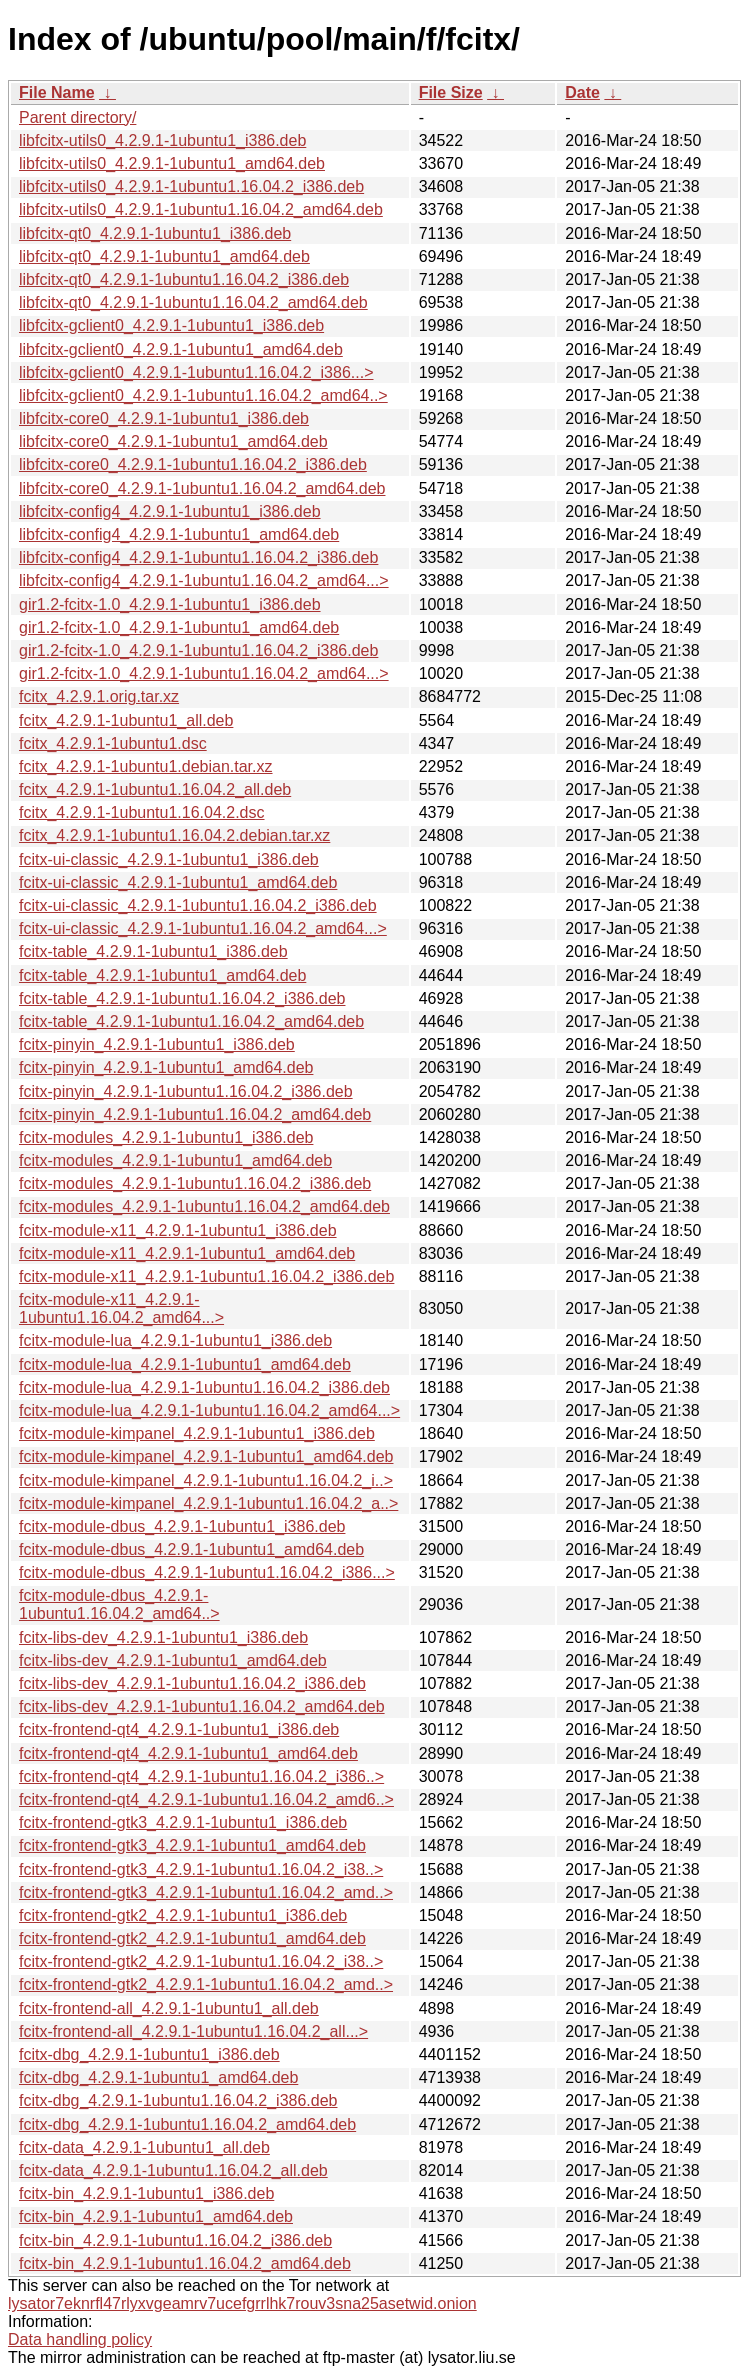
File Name (57, 92)
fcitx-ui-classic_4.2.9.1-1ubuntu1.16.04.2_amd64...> (203, 928)
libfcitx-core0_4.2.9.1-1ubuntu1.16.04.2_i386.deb (193, 464)
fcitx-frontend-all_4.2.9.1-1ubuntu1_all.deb (169, 2008)
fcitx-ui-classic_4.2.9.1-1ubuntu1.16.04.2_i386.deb (198, 905)
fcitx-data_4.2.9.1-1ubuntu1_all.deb (144, 2147)
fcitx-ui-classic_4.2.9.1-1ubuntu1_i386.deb (169, 859)
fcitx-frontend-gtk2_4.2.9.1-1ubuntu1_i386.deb (183, 1915)
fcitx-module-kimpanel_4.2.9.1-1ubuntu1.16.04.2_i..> (206, 1480)
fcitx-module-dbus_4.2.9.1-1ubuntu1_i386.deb (182, 1526)
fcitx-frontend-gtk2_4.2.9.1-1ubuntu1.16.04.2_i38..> (201, 1961)
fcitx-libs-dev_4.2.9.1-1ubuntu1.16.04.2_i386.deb (192, 1683)
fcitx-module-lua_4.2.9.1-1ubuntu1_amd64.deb (185, 1364)
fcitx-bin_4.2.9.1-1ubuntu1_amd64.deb (156, 2216)
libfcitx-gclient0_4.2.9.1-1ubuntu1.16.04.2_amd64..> (203, 395)
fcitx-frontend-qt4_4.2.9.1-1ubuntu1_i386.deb (179, 1729)
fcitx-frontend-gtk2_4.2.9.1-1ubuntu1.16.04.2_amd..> (206, 1984)
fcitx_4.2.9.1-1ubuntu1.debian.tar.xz (146, 766)
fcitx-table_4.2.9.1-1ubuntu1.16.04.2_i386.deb (182, 998)
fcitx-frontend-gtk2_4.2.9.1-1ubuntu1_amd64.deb (192, 1938)
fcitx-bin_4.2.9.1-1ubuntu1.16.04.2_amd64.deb (185, 2263)
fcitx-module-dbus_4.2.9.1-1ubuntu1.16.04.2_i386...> (207, 1572)
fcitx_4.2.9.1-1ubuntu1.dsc (113, 743)
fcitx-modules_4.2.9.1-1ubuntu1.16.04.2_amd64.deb (204, 1206)
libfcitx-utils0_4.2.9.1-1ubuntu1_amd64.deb (172, 163)
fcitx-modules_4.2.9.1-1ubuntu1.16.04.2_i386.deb (195, 1183)
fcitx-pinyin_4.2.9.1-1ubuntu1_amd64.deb (166, 1067)
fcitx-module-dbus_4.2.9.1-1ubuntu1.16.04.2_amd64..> (119, 1604)
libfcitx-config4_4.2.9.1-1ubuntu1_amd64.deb (179, 534)
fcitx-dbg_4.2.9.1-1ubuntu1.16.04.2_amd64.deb (187, 2124)
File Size (451, 92)
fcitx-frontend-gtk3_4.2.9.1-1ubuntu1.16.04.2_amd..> (206, 1892)
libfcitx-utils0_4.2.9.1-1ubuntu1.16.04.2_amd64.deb (201, 209)
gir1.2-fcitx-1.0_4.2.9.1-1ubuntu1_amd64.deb (179, 627)
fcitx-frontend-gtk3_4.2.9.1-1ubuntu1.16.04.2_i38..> (201, 1869)
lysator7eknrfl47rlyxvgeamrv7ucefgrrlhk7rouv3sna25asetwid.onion (242, 2303)
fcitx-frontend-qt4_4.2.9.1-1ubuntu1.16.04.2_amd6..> (206, 1799)
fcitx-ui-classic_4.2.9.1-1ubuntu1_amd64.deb (178, 882)
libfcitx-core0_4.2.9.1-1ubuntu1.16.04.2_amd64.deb (202, 488)
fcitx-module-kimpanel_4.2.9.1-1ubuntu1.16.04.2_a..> (208, 1503)
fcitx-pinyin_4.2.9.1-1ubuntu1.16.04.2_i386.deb (186, 1091)
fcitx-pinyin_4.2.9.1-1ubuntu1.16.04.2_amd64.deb (195, 1114)
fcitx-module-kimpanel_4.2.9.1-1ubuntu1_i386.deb (197, 1433)
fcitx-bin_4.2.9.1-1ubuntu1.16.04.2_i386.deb (175, 2240)
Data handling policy (80, 2339)
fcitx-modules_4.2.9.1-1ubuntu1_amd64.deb (175, 1160)
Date (582, 92)
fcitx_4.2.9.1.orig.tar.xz (99, 696)
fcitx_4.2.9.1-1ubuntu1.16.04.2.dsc (142, 812)
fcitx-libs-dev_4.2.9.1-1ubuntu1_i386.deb (163, 1637)
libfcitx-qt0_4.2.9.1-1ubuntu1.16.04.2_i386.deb (184, 279)
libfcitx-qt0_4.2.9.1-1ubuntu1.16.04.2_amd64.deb (193, 302)
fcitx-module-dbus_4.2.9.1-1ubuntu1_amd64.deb (191, 1549)
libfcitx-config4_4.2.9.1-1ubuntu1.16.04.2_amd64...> (204, 580)
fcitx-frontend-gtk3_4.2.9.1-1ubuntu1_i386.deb (183, 1822)
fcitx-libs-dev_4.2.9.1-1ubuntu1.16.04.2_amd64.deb (202, 1706)
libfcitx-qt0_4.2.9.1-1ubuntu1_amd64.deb (164, 256)
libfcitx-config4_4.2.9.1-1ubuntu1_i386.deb (170, 511)
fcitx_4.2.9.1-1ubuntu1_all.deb (126, 720)
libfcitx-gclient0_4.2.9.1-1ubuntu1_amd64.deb (181, 349)
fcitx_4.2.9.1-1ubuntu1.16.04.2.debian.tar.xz (174, 835)
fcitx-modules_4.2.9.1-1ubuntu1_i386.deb (166, 1137)
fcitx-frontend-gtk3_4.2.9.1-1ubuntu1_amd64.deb (192, 1845)
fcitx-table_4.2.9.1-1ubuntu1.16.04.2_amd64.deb (191, 1021)
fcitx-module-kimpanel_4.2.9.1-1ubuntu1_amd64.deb (206, 1456)
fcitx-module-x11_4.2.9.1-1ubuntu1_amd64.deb (187, 1253)
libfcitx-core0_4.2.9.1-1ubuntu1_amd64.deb (173, 441)
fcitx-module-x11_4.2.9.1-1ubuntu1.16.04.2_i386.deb (206, 1276)
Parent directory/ (77, 117)
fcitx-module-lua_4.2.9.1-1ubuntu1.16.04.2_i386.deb (204, 1387)
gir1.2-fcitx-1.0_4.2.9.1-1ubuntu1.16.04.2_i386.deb (198, 650)
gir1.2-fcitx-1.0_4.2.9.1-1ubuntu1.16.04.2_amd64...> (204, 673)
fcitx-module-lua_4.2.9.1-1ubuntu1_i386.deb (175, 1340)
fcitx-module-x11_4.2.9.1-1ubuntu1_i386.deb (178, 1230)
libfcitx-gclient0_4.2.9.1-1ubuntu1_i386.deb (171, 325)
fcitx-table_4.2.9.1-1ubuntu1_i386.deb (153, 951)
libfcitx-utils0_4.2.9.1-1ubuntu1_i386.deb (162, 140)
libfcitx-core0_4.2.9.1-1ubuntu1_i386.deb (164, 418)
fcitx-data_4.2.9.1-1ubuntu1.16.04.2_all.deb (173, 2170)
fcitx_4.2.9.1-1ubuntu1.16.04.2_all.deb (155, 789)
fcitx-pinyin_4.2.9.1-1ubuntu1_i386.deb (157, 1044)
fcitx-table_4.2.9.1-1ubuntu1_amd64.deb (162, 975)
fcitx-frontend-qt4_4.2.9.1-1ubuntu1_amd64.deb (188, 1753)
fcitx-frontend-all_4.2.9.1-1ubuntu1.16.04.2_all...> (193, 2031)
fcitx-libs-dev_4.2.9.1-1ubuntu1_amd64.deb (173, 1660)
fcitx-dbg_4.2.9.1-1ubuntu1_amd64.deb (158, 2077)
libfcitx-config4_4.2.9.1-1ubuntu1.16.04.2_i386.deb (198, 557)
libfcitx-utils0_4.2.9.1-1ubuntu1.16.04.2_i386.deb (191, 186)
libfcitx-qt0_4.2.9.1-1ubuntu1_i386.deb (155, 233)
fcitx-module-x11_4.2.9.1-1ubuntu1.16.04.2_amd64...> (121, 1308)
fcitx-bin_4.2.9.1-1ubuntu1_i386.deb (146, 2193)
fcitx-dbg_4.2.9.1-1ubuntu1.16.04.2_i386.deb (178, 2100)
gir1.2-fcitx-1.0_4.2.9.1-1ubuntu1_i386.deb (170, 604)
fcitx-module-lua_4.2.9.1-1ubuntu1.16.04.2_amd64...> (209, 1410)
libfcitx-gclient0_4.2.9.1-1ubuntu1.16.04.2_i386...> (196, 372)
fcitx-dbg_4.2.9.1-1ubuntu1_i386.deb (149, 2054)
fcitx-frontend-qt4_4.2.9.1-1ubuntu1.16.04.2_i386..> (201, 1776)
